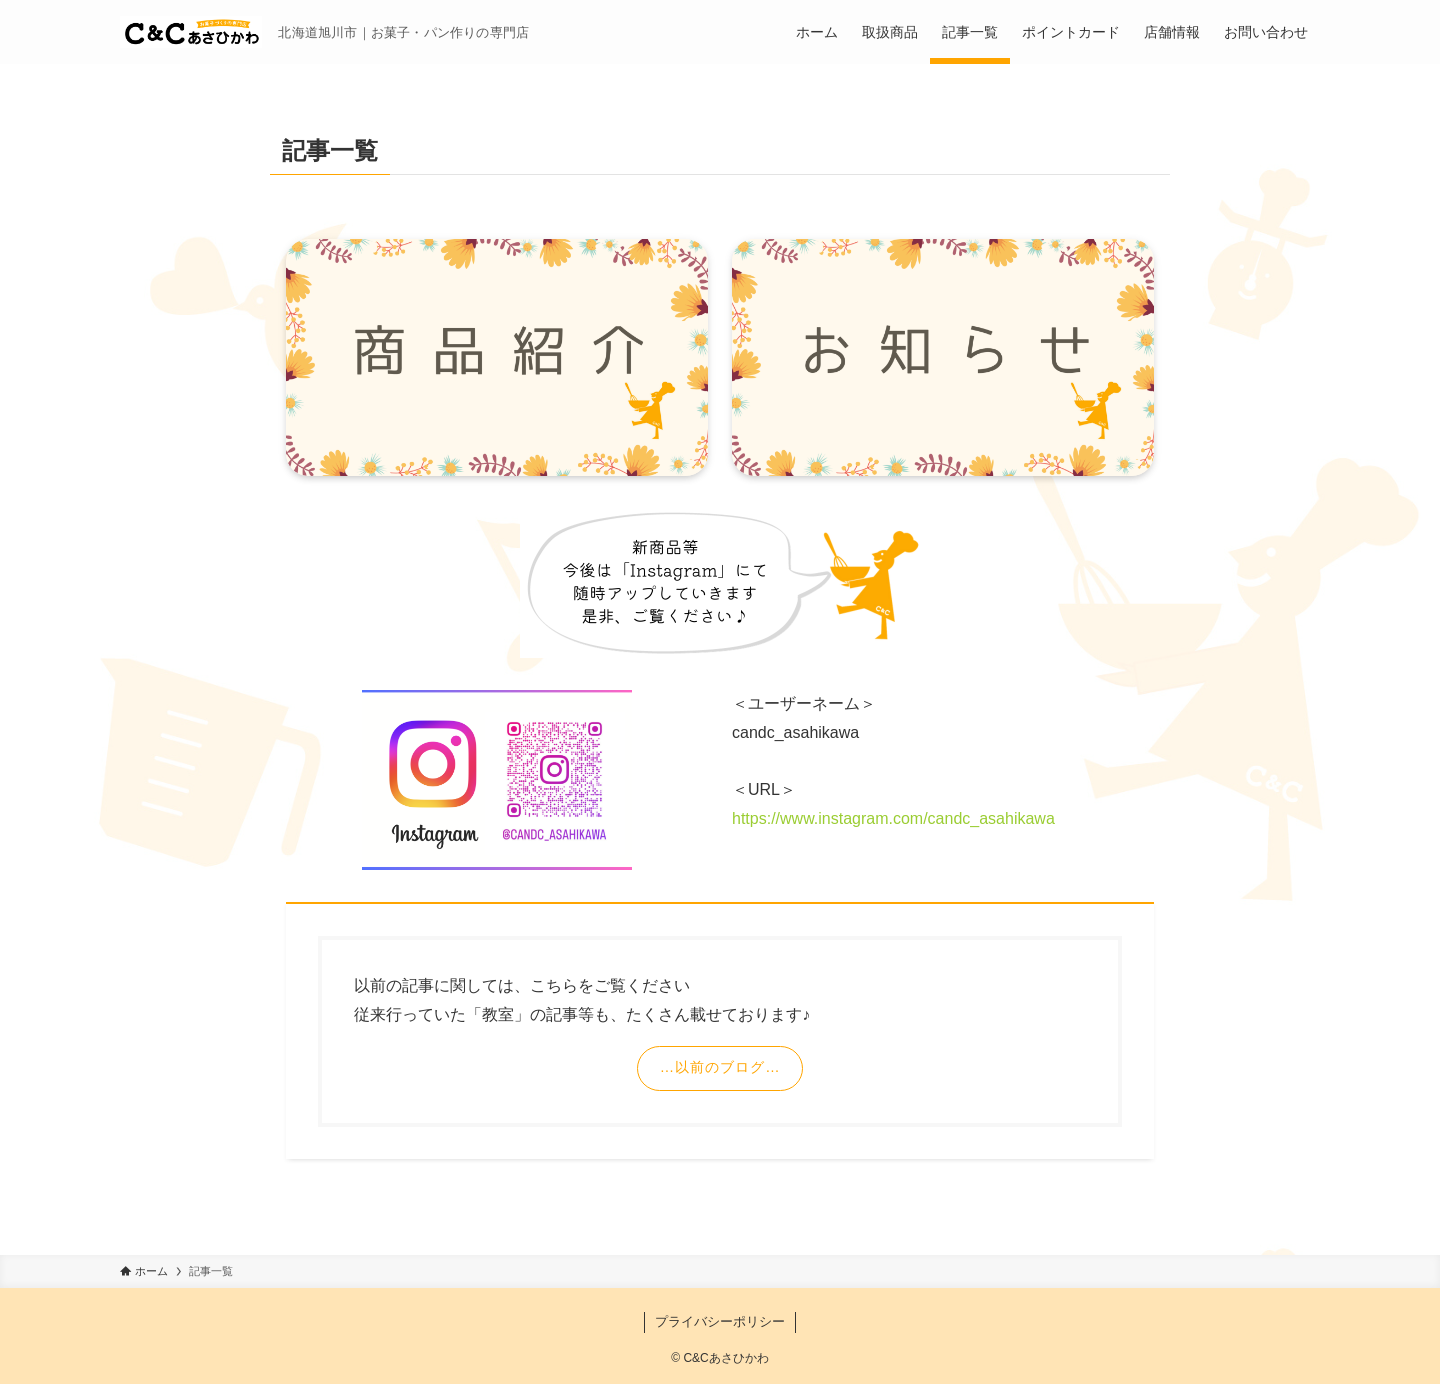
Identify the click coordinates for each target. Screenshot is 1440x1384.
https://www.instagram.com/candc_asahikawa (893, 818)
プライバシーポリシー (720, 1321)
